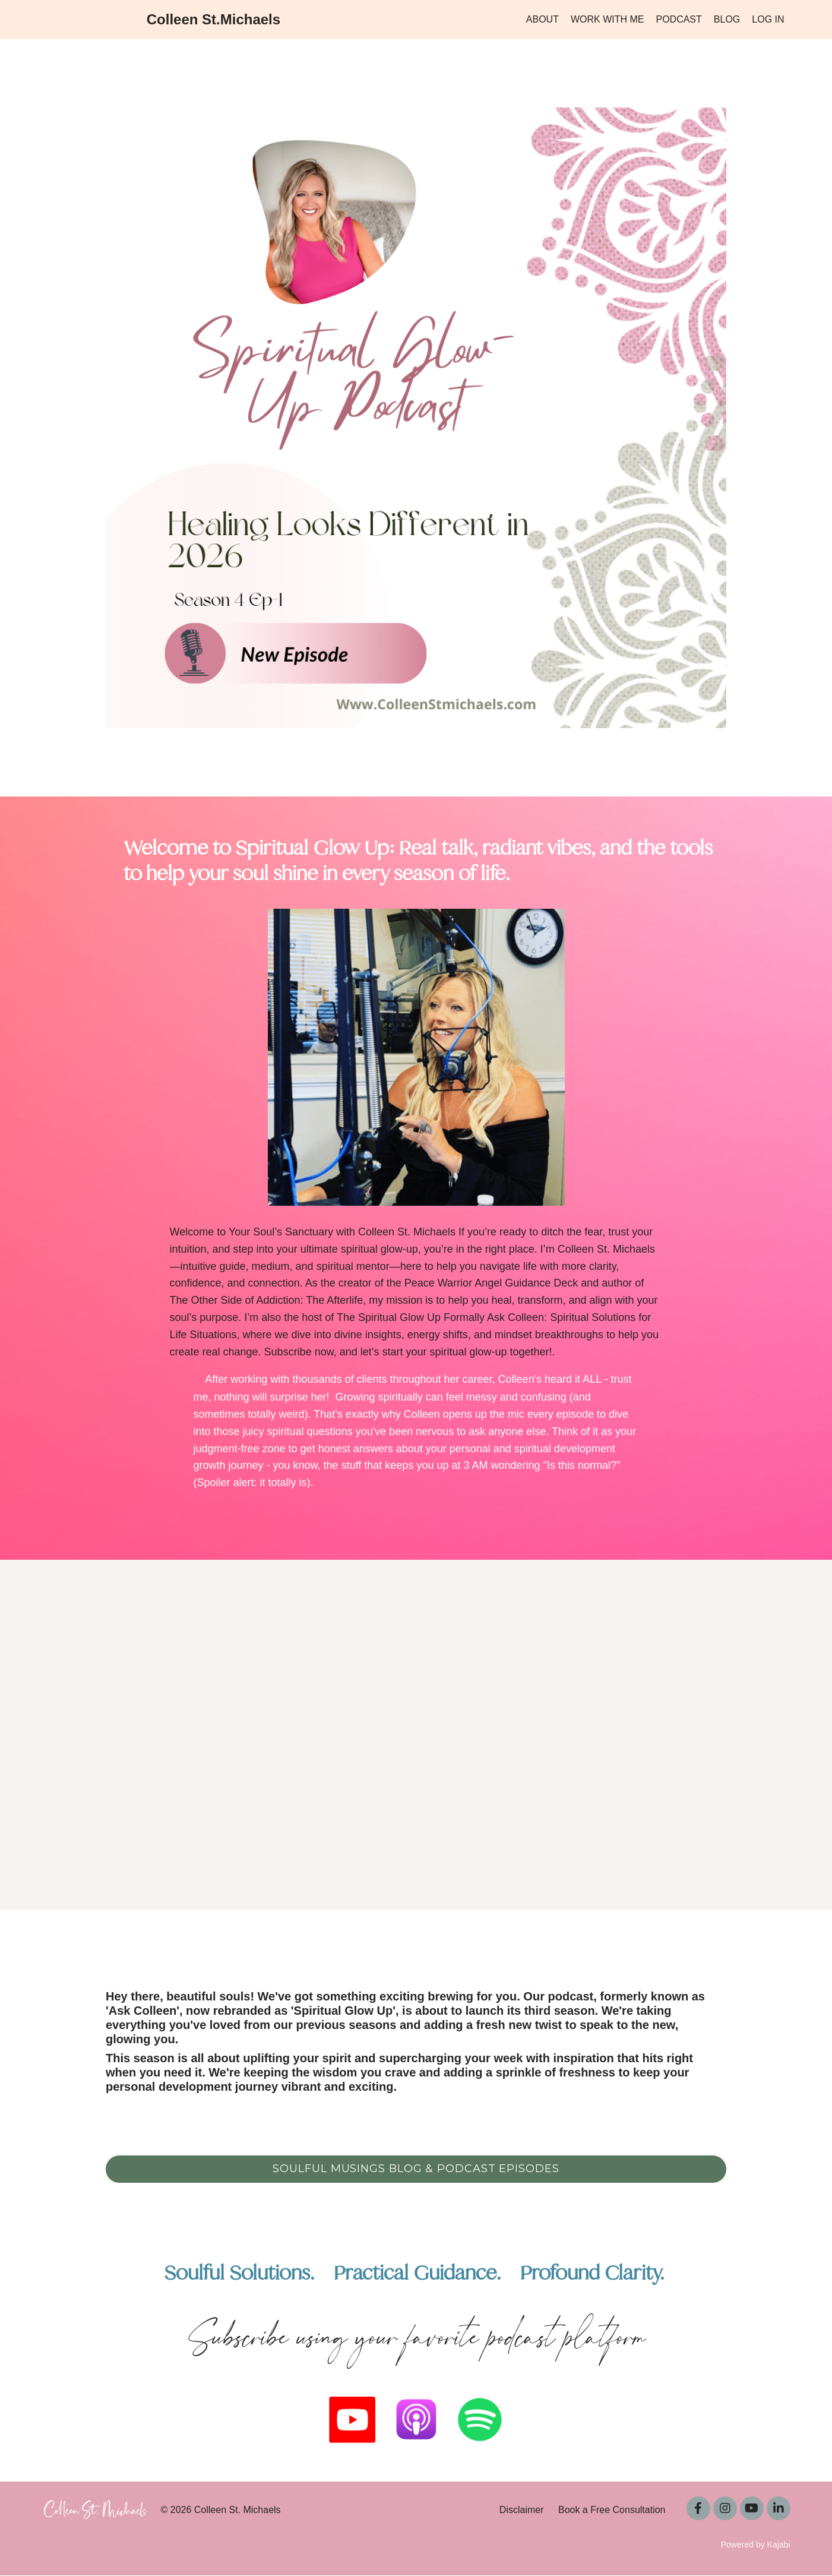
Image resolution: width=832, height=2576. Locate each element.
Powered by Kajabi (755, 2545)
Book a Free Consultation (612, 2510)
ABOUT (542, 19)
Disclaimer (521, 2510)
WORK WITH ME (607, 19)
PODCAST (678, 19)
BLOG (727, 19)
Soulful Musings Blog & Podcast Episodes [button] (416, 2168)
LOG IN (768, 19)
